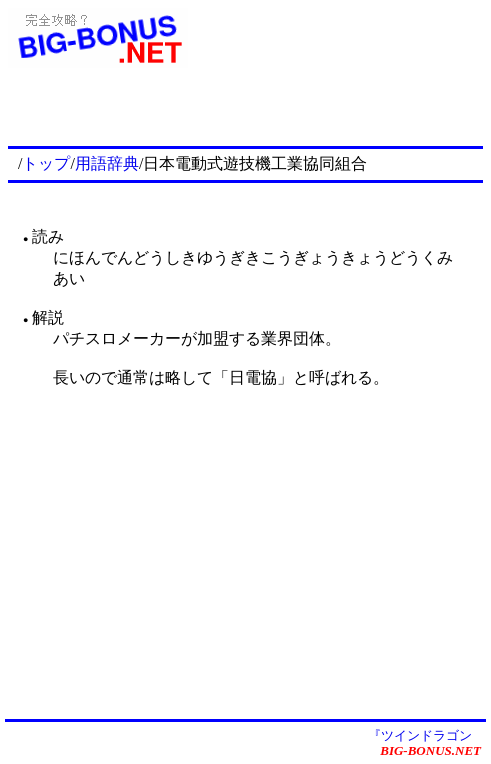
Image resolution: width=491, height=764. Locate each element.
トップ (46, 163)
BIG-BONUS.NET (430, 750)
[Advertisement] (249, 112)
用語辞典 (107, 163)
